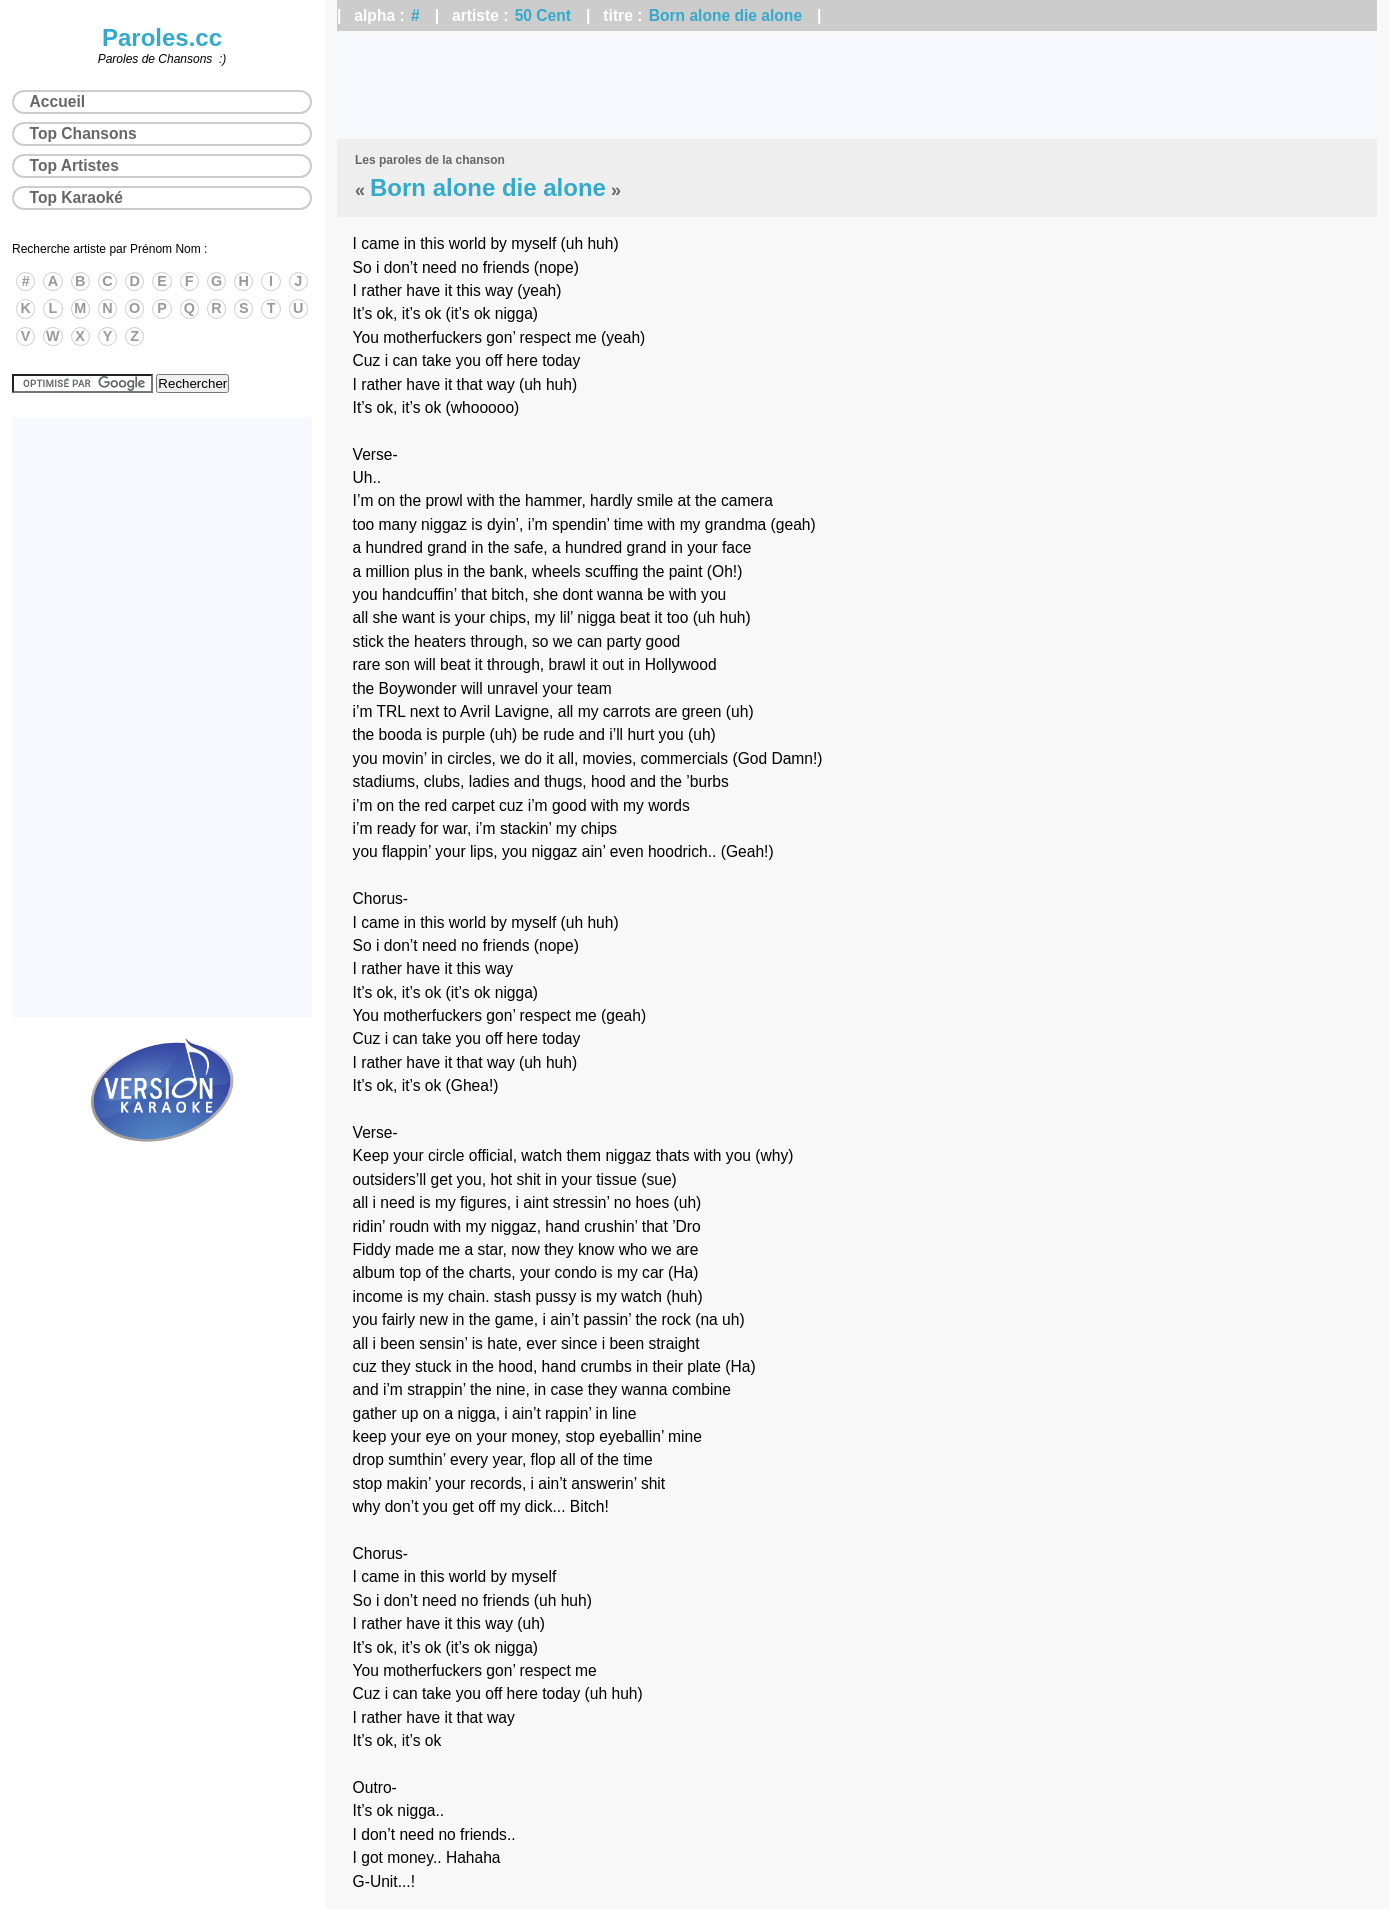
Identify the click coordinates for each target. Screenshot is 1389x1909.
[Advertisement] (857, 85)
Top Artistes (74, 165)
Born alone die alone (725, 15)
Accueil (57, 101)
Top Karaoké (76, 197)
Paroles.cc (162, 37)
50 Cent (543, 15)
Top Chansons (83, 133)
